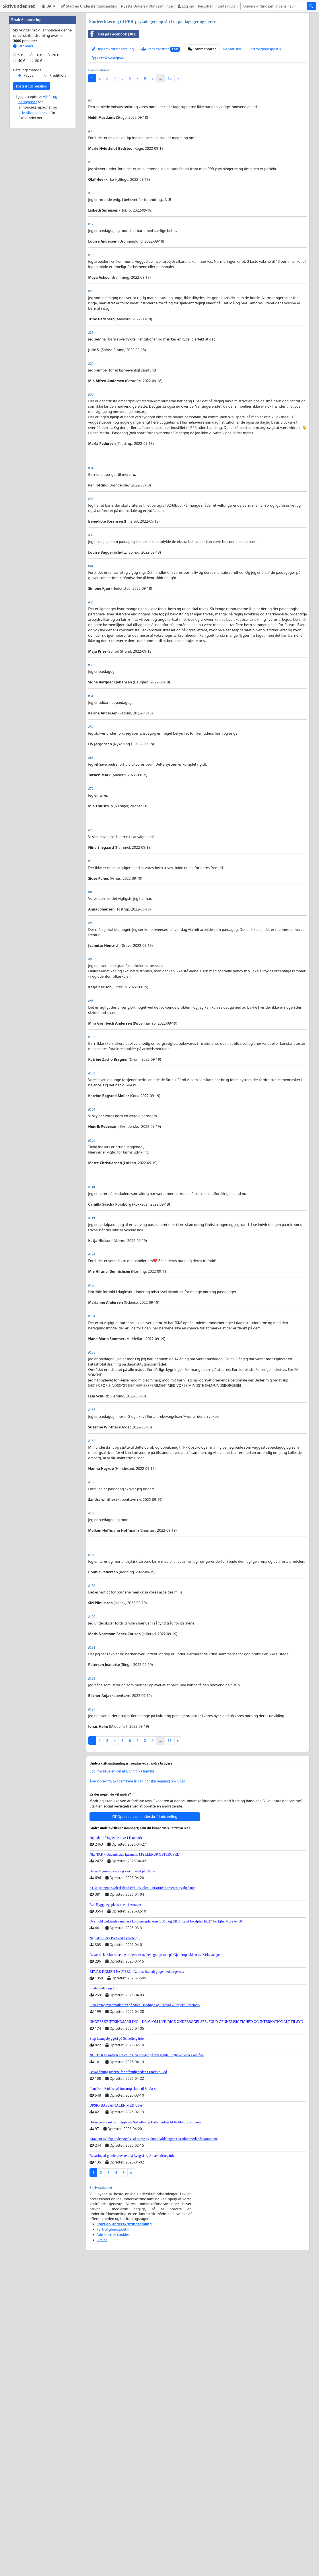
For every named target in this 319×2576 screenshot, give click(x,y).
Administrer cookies (113, 2420)
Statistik (232, 49)
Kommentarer (202, 49)
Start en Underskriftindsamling (89, 6)
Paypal (29, 75)
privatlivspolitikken (34, 112)
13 (169, 78)
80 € (38, 60)
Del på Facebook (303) (112, 34)
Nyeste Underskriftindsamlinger (147, 6)
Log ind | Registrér (195, 6)
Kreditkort (57, 75)
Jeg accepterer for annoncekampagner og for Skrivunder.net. (37, 107)
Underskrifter (160, 49)
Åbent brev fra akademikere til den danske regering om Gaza (137, 1967)
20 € (55, 55)
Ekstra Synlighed (108, 58)
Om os (102, 2426)
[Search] (273, 6)
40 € (21, 60)
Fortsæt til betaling (31, 86)
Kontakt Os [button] (226, 6)
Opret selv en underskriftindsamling (145, 2002)
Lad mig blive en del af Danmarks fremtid (121, 1957)
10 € (38, 55)
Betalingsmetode (27, 70)
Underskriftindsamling (113, 49)
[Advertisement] (197, 850)
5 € (20, 55)
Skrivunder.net (19, 6)
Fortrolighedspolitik (265, 49)
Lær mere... (24, 46)
